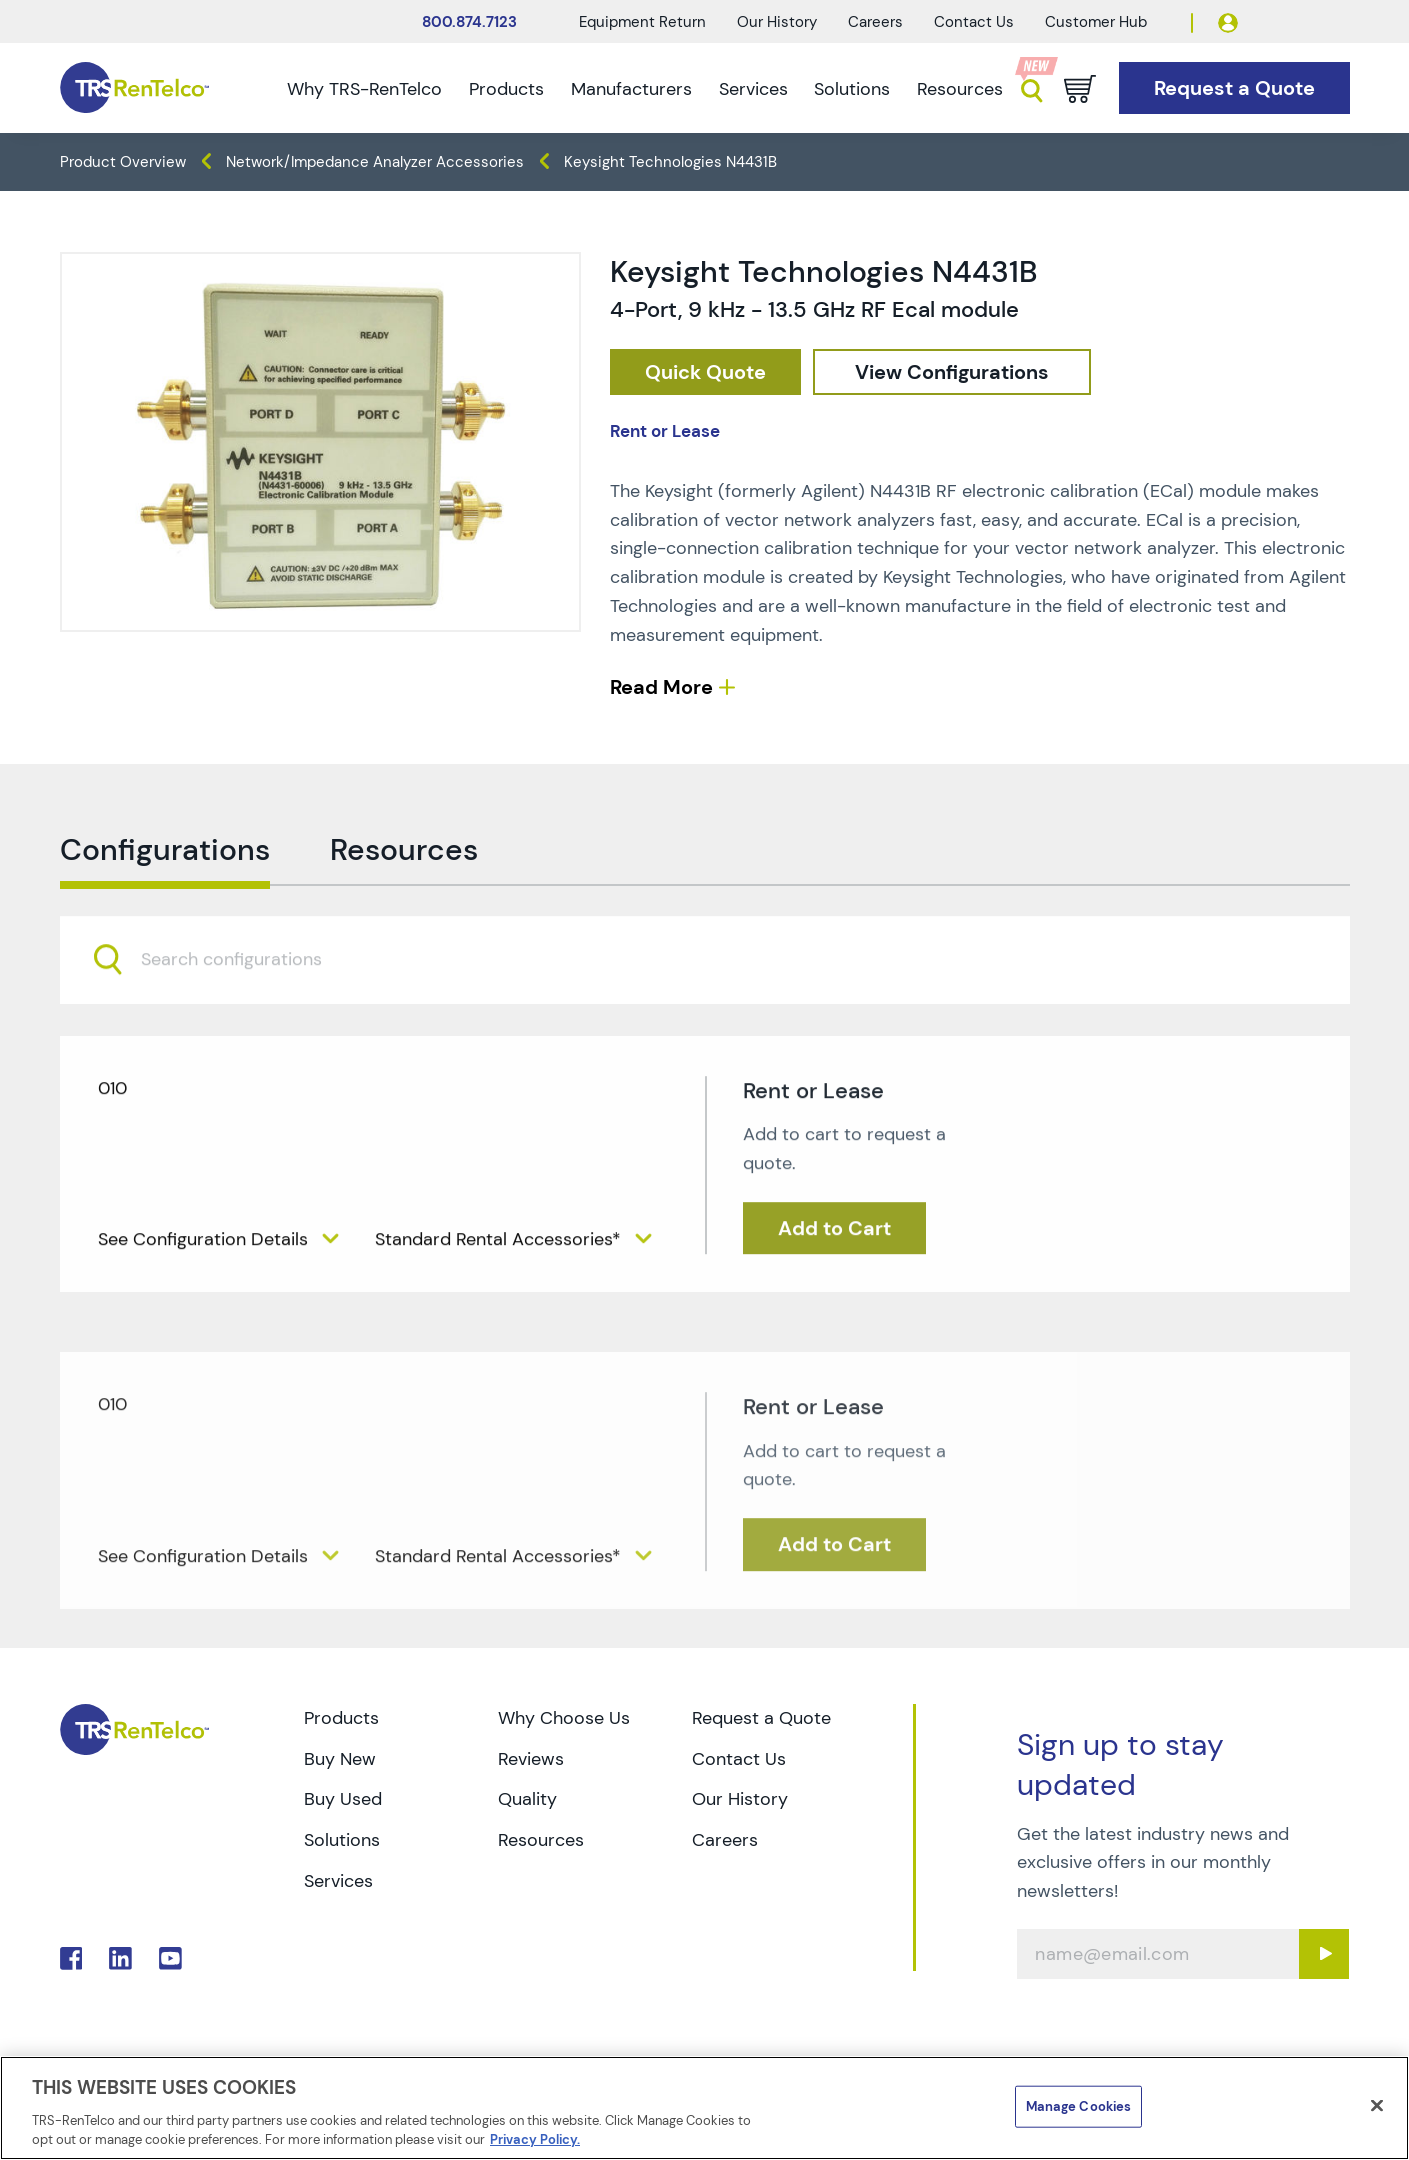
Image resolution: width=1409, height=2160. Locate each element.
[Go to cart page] (1080, 89)
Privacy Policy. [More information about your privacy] (535, 2139)
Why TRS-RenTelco (364, 89)
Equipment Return (642, 22)
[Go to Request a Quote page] (1234, 88)
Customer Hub (1096, 22)
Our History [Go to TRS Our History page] (740, 1799)
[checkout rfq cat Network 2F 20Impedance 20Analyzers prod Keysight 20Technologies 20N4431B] (705, 372)
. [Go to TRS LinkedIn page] (120, 1958)
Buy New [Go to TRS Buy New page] (340, 1759)
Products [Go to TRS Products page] (341, 1718)
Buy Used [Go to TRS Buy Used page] (343, 1799)
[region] (704, 2108)
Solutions (852, 89)
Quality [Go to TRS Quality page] (527, 1799)
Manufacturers (631, 89)
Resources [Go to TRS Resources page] (541, 1840)
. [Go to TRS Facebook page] (71, 1958)
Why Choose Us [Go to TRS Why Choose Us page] (564, 1718)
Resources (960, 89)
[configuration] (952, 372)
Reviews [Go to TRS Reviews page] (531, 1759)
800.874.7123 (469, 22)
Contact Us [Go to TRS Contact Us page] (739, 1759)
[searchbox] (243, 1002)
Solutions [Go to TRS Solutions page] (342, 1840)
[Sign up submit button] (1324, 1954)
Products (506, 89)
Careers (875, 22)
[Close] (1377, 2106)
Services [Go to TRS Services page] (338, 1881)
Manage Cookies (1079, 2106)
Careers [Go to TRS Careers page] (725, 1840)
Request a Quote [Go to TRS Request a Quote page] (761, 1718)
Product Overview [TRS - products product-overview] (123, 162)
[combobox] (705, 1001)
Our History (777, 22)
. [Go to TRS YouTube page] (170, 1958)
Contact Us (974, 22)
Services (753, 89)
